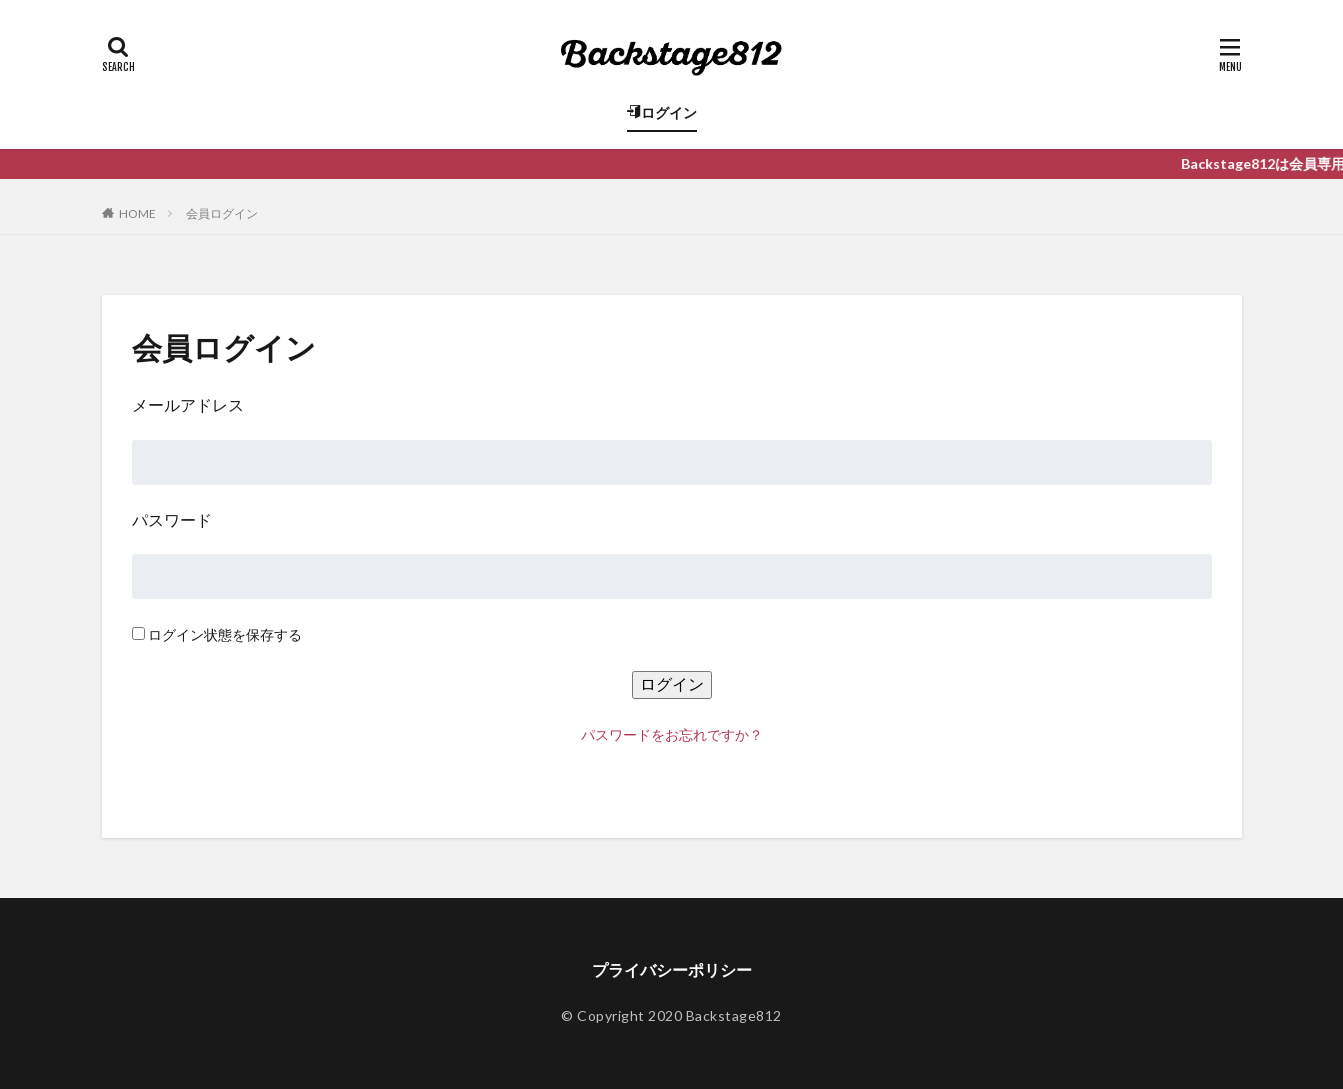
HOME (137, 213)
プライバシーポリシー (672, 969)
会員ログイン (222, 213)
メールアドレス (188, 404)
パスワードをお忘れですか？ (672, 734)
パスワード (172, 519)
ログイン (662, 112)
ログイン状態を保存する (225, 634)
